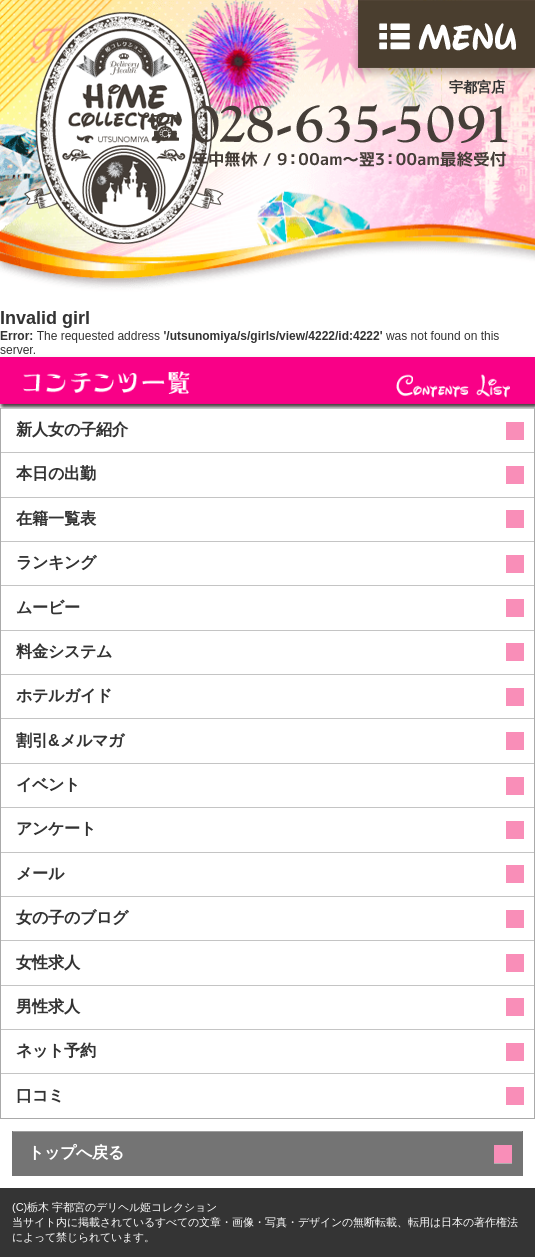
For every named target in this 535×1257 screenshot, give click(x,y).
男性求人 (48, 1006)
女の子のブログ (72, 917)
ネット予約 (56, 1050)
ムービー (48, 607)
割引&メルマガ (70, 740)
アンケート (56, 828)
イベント (48, 784)
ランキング (56, 562)
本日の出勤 (56, 473)
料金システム (64, 651)
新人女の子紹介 (72, 429)
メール (40, 873)
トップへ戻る (76, 1152)
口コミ (40, 1095)
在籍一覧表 (56, 518)
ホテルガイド (64, 695)
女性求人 (48, 962)
